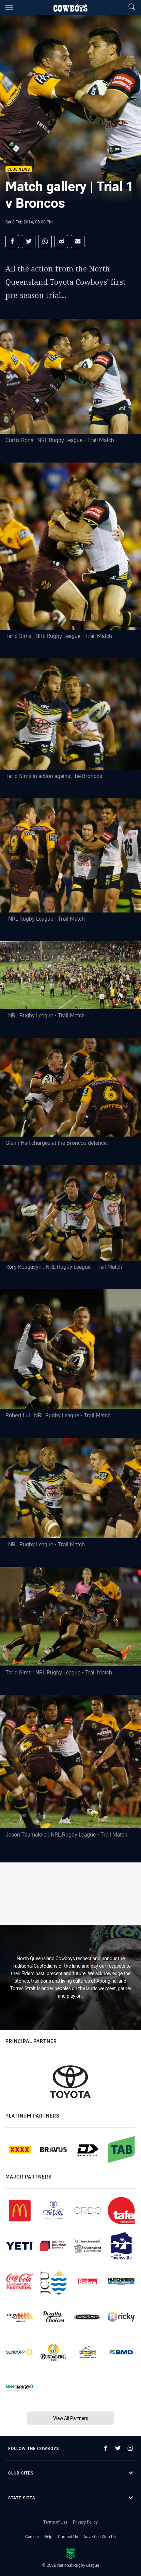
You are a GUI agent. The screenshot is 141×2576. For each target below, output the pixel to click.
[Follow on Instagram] (130, 2448)
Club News (18, 169)
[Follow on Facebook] (105, 2448)
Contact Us (68, 2536)
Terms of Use (55, 2522)
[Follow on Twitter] (118, 2448)
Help (48, 2536)
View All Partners (70, 2418)
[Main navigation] (9, 7)
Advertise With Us (99, 2536)
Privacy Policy (85, 2522)
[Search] (132, 7)
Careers (32, 2536)
